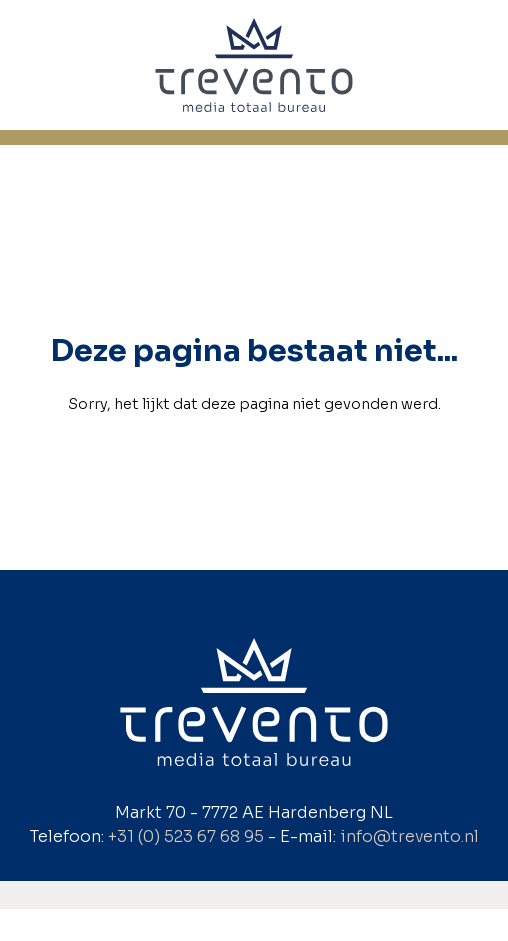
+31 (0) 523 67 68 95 (186, 836)
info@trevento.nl (409, 836)
